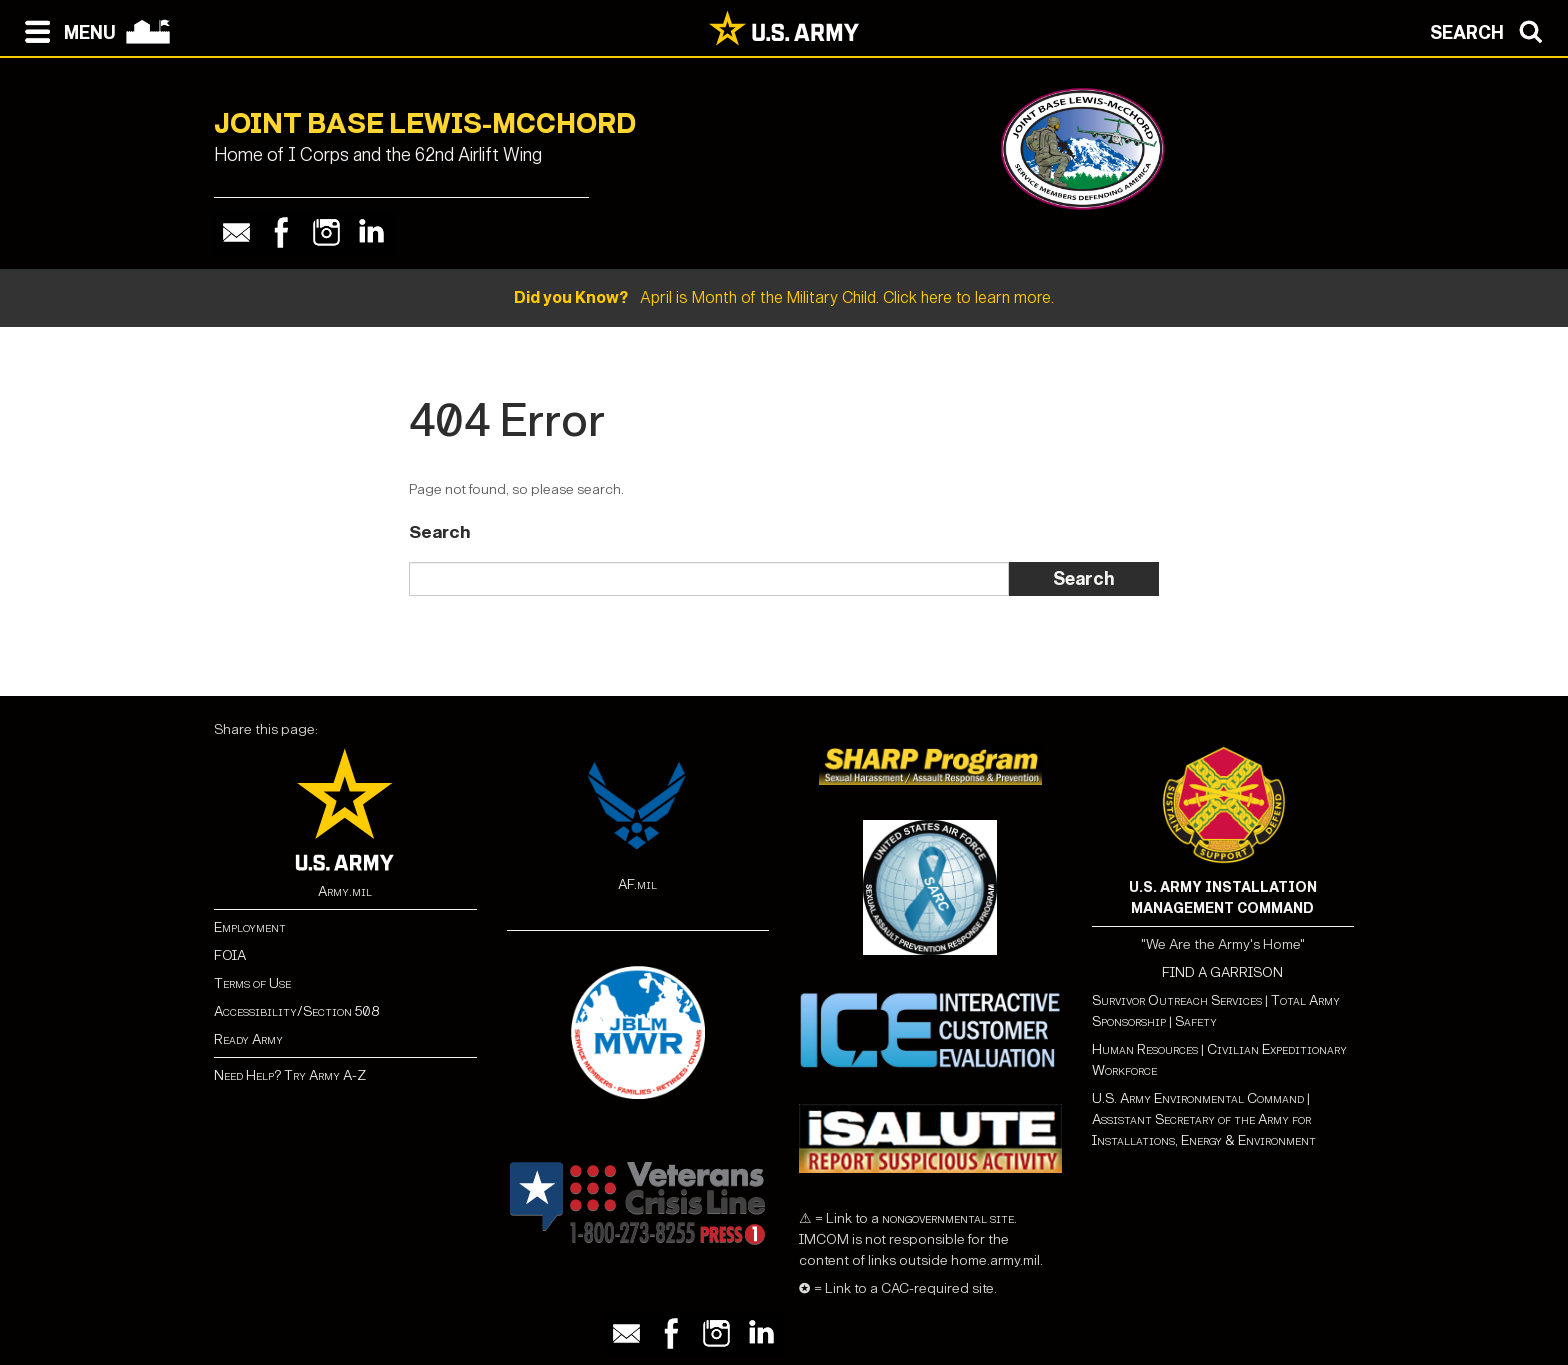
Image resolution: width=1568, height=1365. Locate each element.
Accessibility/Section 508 (296, 1011)
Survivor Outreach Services (1177, 1000)
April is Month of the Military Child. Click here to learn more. (784, 297)
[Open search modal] (1491, 30)
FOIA (230, 955)
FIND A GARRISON (1222, 972)
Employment (250, 927)
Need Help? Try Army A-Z (290, 1075)
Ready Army (248, 1039)
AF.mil (637, 884)
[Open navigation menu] (65, 30)
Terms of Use (252, 983)
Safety (1196, 1021)
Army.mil (345, 891)
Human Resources (1145, 1049)
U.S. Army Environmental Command (1198, 1098)
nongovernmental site (946, 1218)
